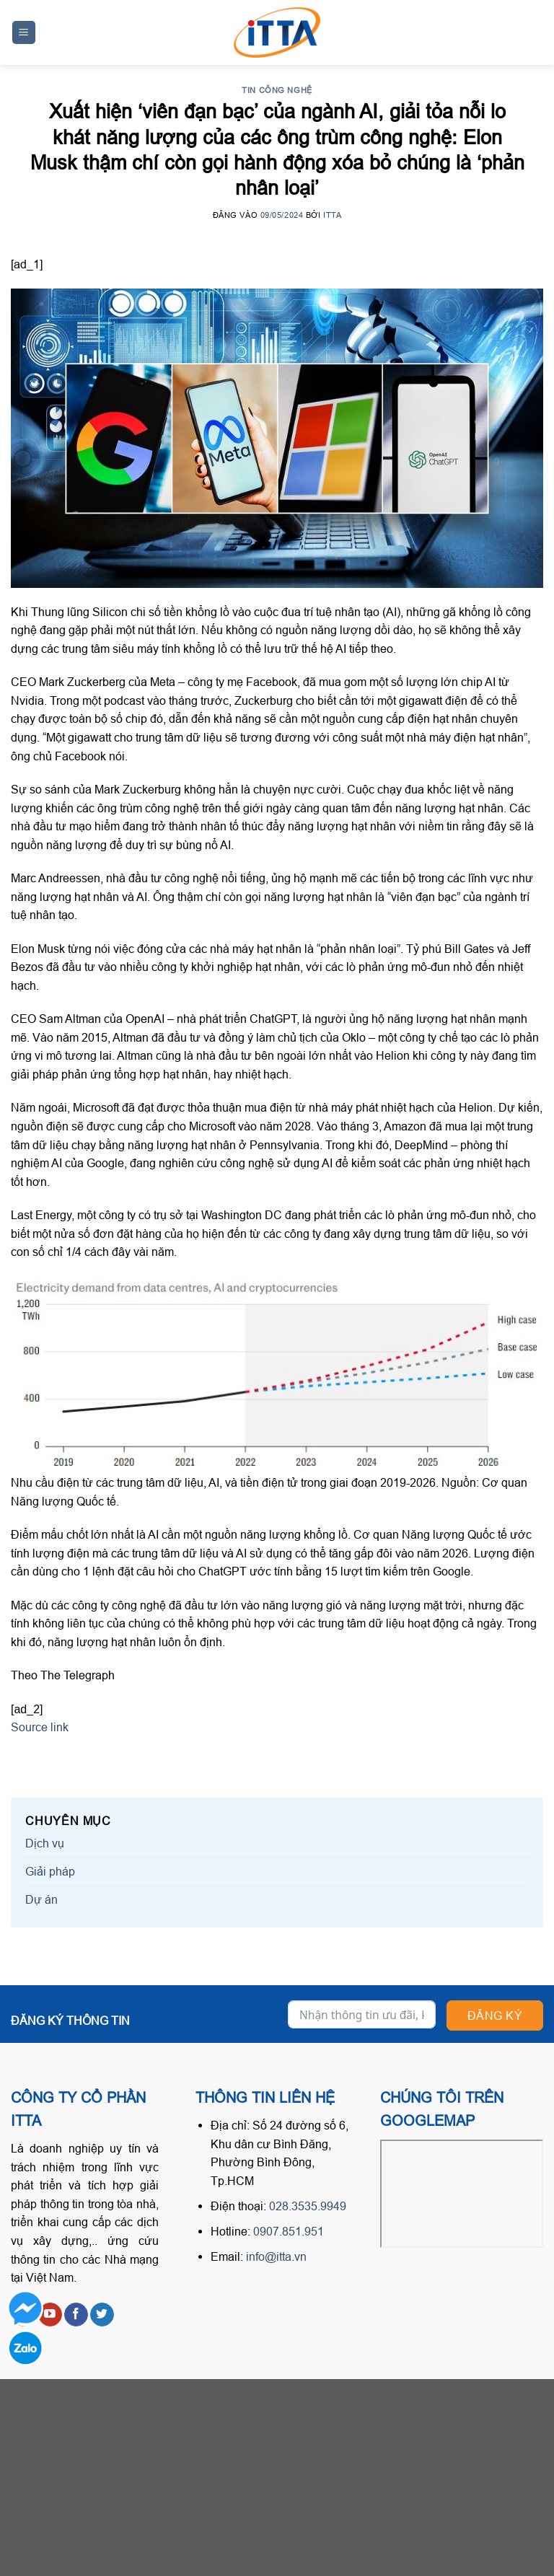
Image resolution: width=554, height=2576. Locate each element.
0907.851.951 (288, 2231)
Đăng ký (494, 2015)
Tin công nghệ (277, 90)
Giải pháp (50, 1871)
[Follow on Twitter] (102, 2315)
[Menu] (24, 33)
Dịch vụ (44, 1843)
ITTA (332, 215)
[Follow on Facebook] (76, 2315)
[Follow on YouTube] (50, 2315)
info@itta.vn (276, 2256)
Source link (40, 1726)
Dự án (41, 1899)
